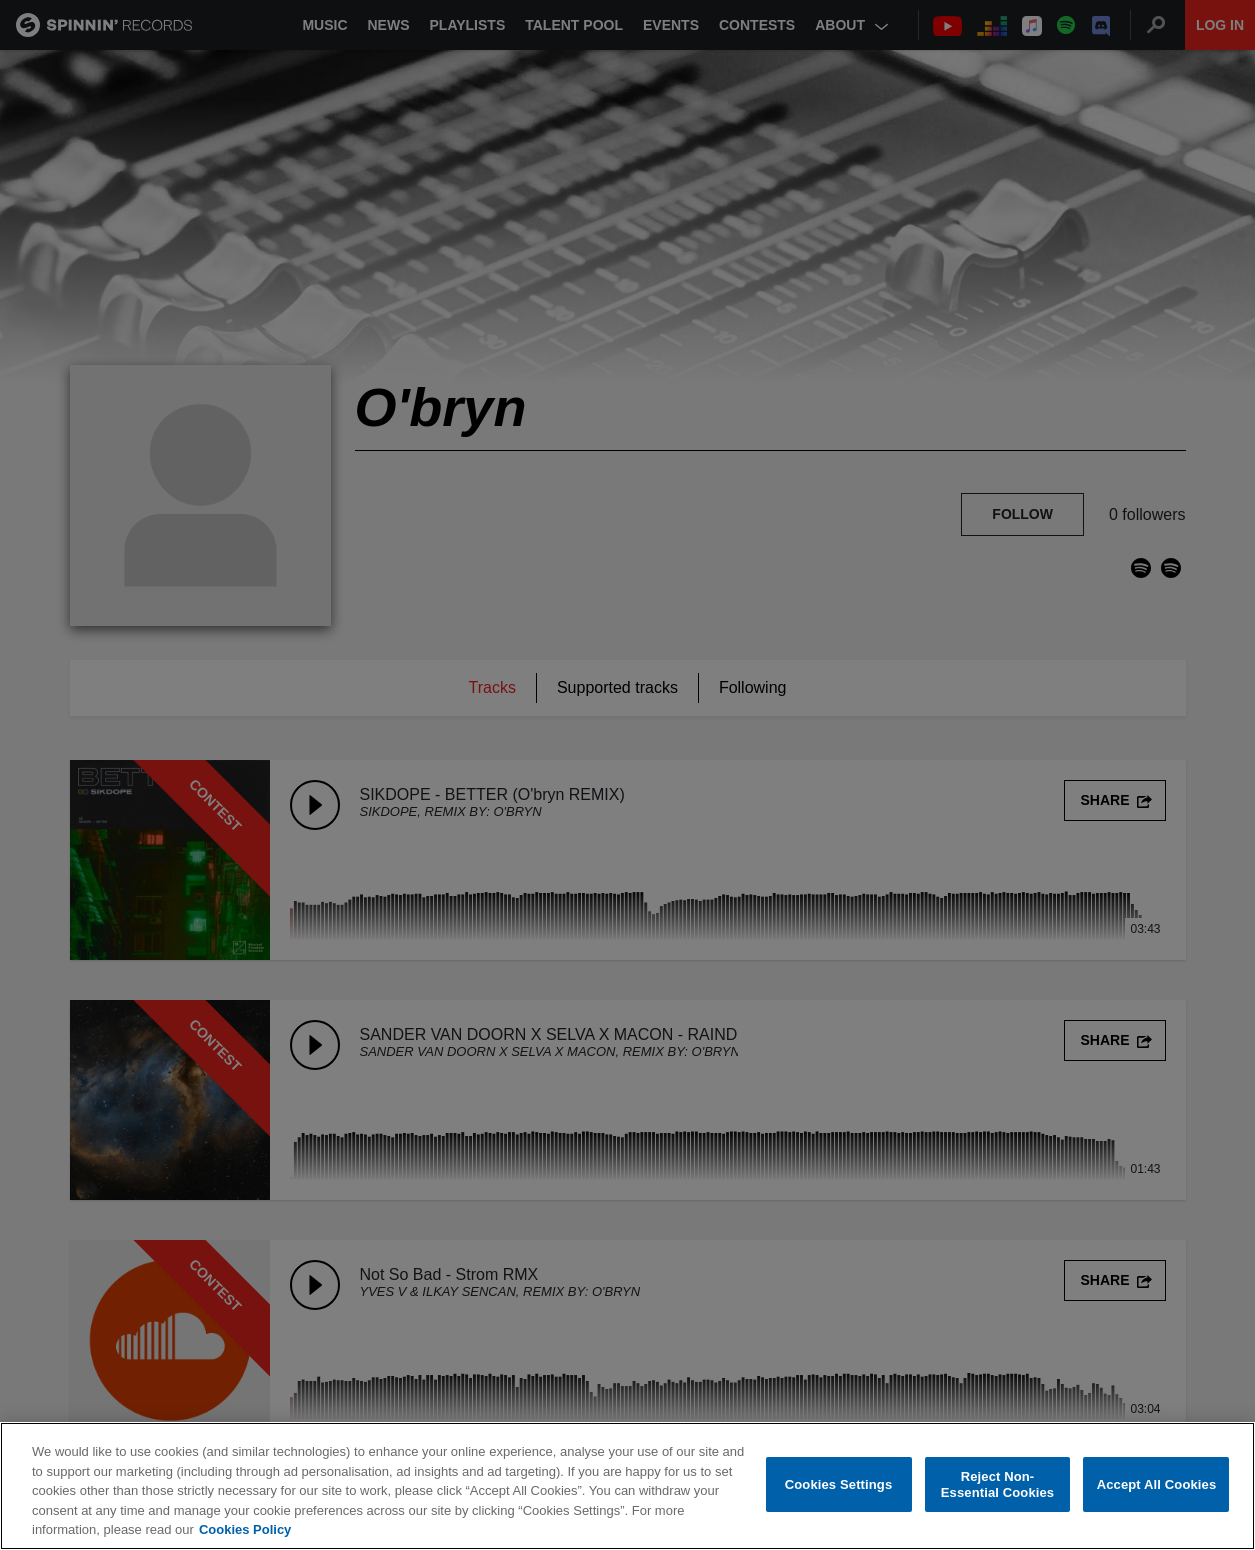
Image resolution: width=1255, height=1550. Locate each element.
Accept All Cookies (1157, 1485)
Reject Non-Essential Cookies (997, 1485)
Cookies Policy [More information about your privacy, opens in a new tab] (245, 1530)
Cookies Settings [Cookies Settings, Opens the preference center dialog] (839, 1485)
